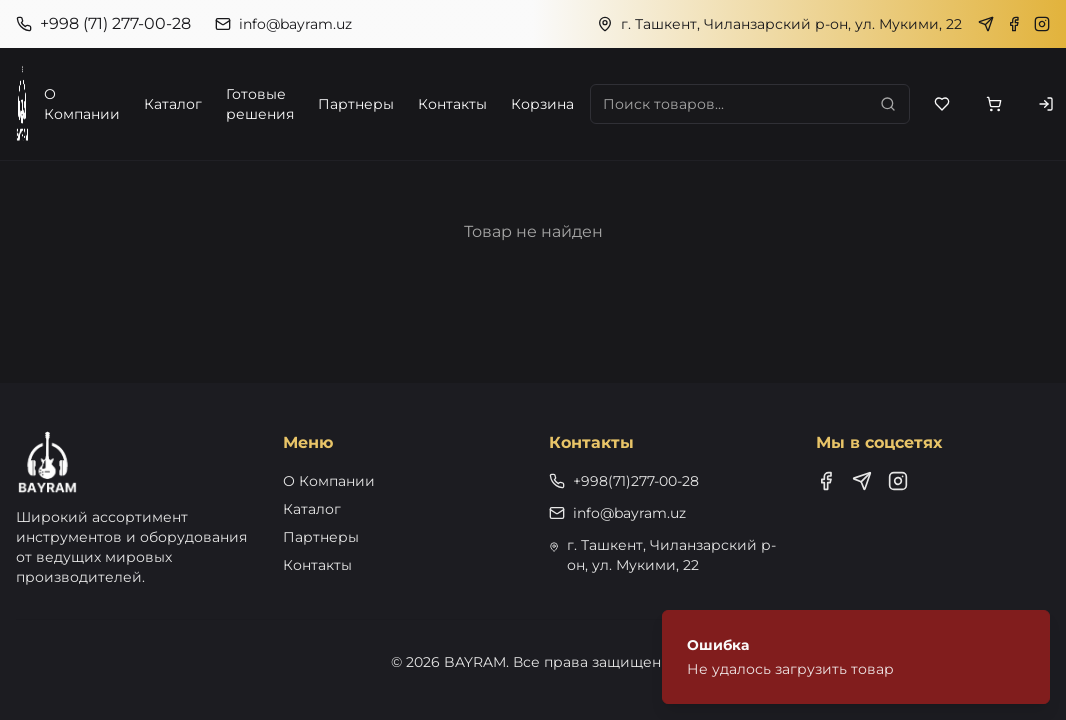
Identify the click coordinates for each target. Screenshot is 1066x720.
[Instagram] (1042, 24)
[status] (856, 657)
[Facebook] (1014, 24)
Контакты (452, 104)
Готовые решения (260, 104)
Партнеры (356, 104)
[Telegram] (986, 24)
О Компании (82, 104)
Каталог (173, 104)
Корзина (542, 104)
